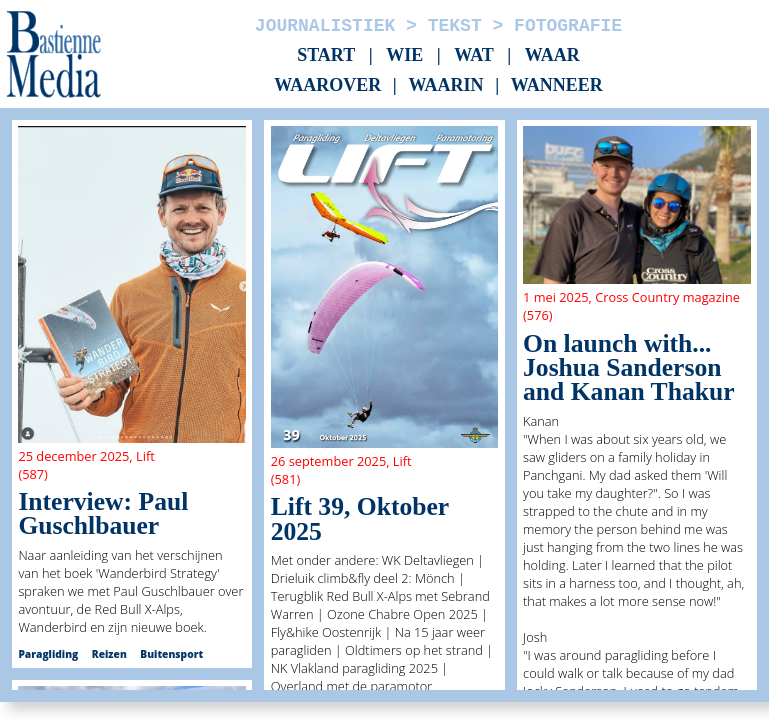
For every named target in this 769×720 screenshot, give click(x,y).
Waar (552, 55)
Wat (474, 55)
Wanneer (557, 86)
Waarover (327, 86)
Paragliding (48, 654)
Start (326, 55)
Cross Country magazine (667, 297)
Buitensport (171, 654)
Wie (404, 55)
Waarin (445, 86)
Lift (145, 456)
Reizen (109, 654)
